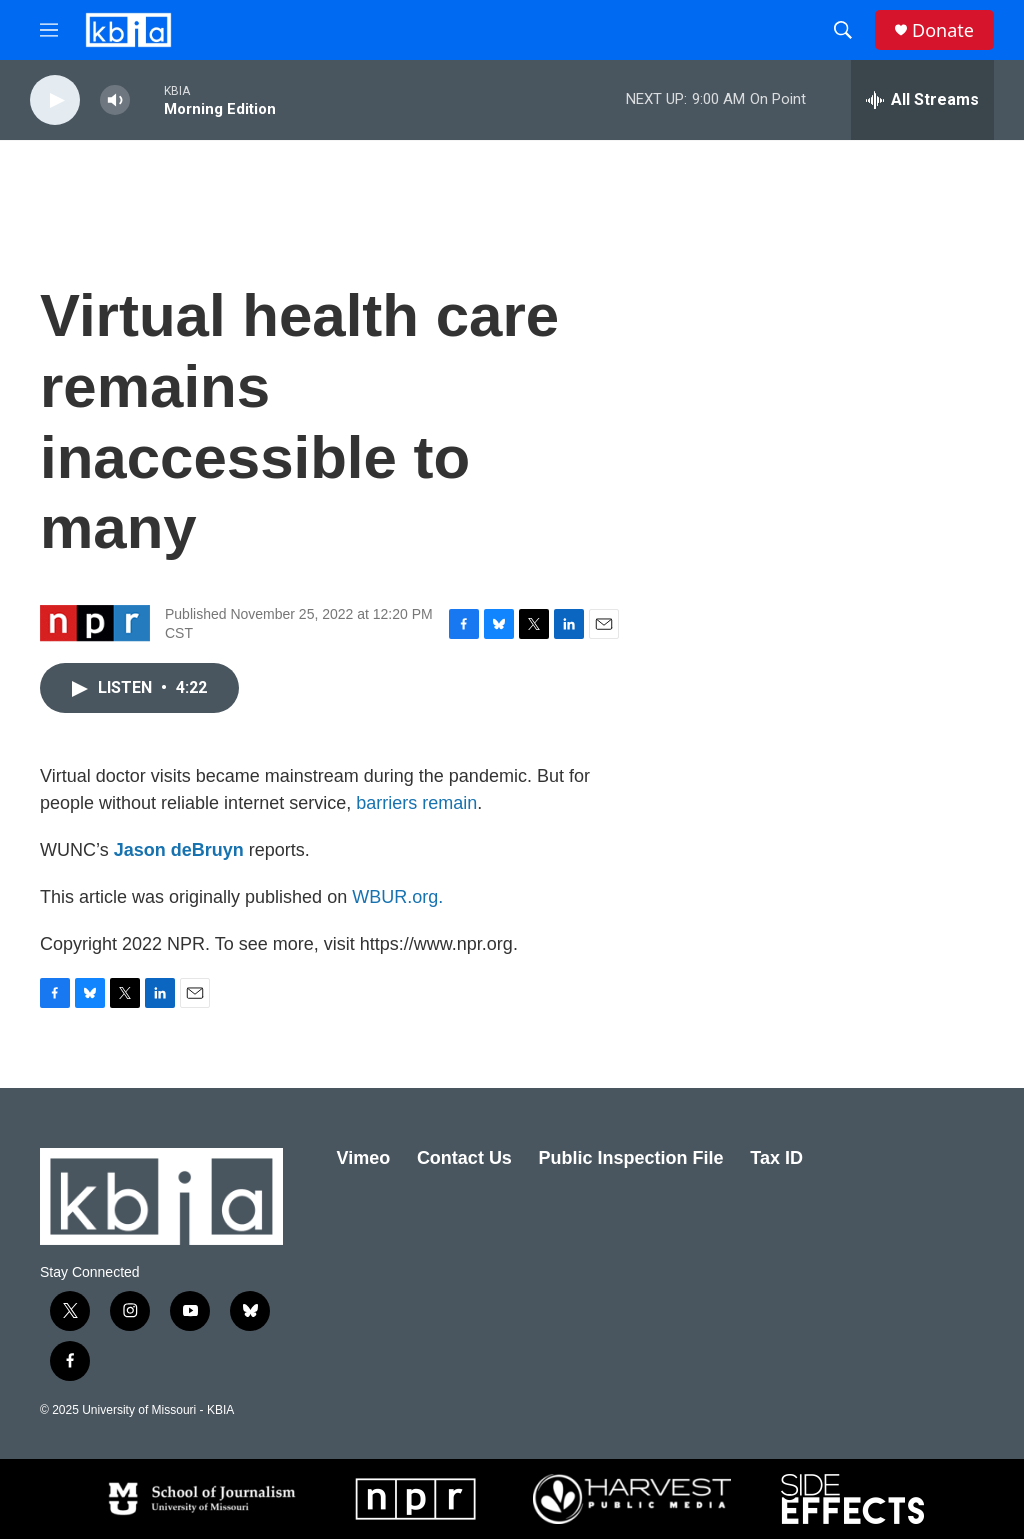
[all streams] (922, 100)
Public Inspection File (631, 1158)
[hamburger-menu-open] (49, 30)
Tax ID (776, 1158)
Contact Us (464, 1158)
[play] (55, 100)
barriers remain (416, 803)
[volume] (115, 100)
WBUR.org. (397, 897)
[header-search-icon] (843, 30)
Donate (943, 30)
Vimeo (364, 1158)
